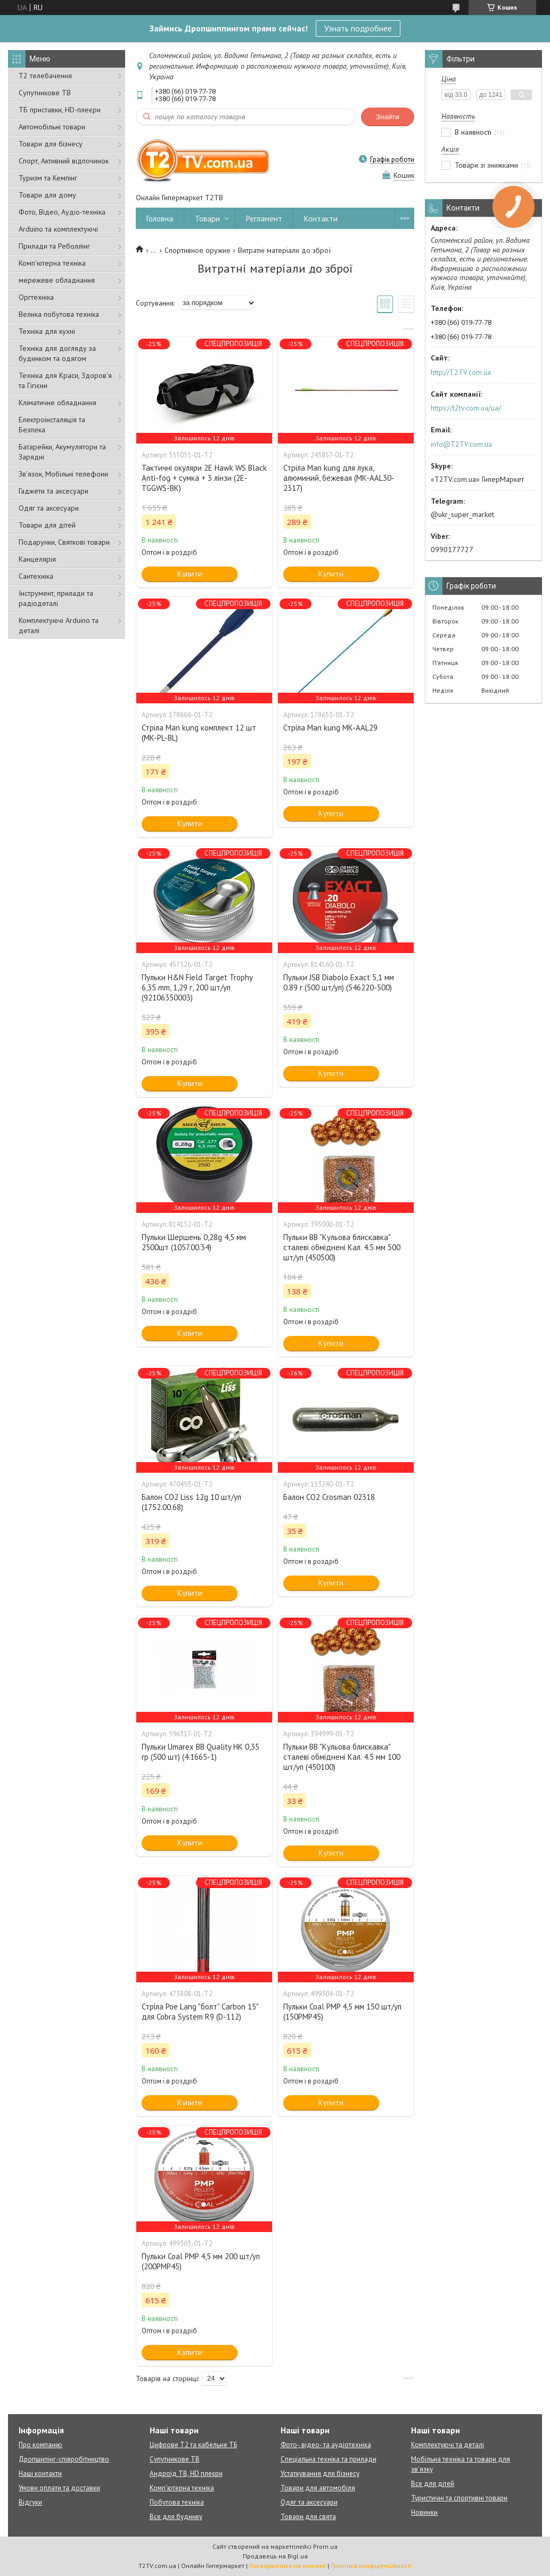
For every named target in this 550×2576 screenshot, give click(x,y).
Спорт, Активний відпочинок (64, 161)
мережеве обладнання (57, 280)
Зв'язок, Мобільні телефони (63, 474)
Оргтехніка (36, 297)
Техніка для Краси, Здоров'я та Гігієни (65, 380)
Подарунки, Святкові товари (64, 542)
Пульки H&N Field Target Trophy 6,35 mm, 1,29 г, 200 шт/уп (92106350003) (197, 987)
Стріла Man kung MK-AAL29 (330, 728)
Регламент (264, 219)
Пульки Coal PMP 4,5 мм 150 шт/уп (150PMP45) (342, 2011)
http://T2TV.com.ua (461, 372)
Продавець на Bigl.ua (275, 2556)
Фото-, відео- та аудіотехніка (326, 2444)
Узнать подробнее (358, 28)
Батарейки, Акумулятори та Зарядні (62, 452)
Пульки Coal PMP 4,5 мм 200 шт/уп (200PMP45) (201, 2261)
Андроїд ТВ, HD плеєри (186, 2473)
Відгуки (30, 2502)
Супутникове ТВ (45, 92)
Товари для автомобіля (318, 2487)
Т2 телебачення (45, 75)
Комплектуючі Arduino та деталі (58, 625)
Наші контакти (40, 2473)
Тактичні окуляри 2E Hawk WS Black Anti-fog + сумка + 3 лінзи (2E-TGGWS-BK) (204, 478)
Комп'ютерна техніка (52, 263)
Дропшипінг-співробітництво (64, 2459)
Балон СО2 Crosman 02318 (329, 1497)
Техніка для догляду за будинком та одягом (57, 353)
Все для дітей (432, 2483)
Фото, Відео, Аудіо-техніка (62, 212)
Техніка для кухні (47, 331)
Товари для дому (47, 195)
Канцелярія (37, 559)
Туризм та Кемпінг (48, 178)
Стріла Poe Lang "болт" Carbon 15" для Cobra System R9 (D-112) (200, 2011)
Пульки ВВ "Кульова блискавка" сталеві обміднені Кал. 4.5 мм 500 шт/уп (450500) (341, 1247)
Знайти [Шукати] (387, 117)
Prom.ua (325, 2546)
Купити (189, 574)
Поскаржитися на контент (287, 2566)
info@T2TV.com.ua (461, 444)
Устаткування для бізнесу (320, 2473)
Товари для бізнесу (51, 144)
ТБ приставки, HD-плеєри (60, 109)
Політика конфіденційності (371, 2566)
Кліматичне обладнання (57, 402)
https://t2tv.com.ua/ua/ (466, 408)
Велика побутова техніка (59, 314)
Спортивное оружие (198, 250)
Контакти (321, 219)
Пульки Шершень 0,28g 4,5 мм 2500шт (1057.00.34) (194, 1242)
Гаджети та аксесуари (53, 491)
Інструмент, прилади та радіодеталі (56, 598)
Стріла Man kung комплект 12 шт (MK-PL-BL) (199, 733)
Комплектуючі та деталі (447, 2444)
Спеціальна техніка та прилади (328, 2459)
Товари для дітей (47, 525)
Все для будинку (176, 2516)
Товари (207, 219)
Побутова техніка (177, 2502)
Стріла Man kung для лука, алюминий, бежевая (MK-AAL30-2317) (339, 478)
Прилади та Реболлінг (54, 246)
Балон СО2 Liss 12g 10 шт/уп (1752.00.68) (191, 1502)
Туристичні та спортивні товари (459, 2498)
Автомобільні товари (52, 127)
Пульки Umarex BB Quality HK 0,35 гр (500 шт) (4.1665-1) (200, 1752)
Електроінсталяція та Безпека (52, 424)
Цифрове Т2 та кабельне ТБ (193, 2444)
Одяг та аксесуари (49, 508)
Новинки (424, 2512)
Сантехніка (36, 576)
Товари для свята (308, 2516)
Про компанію (40, 2444)
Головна (159, 219)
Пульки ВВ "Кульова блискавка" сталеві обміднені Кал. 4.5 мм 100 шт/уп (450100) (341, 1757)
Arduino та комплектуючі (58, 229)
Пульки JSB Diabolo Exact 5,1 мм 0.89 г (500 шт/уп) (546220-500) (338, 982)
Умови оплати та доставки (59, 2487)
